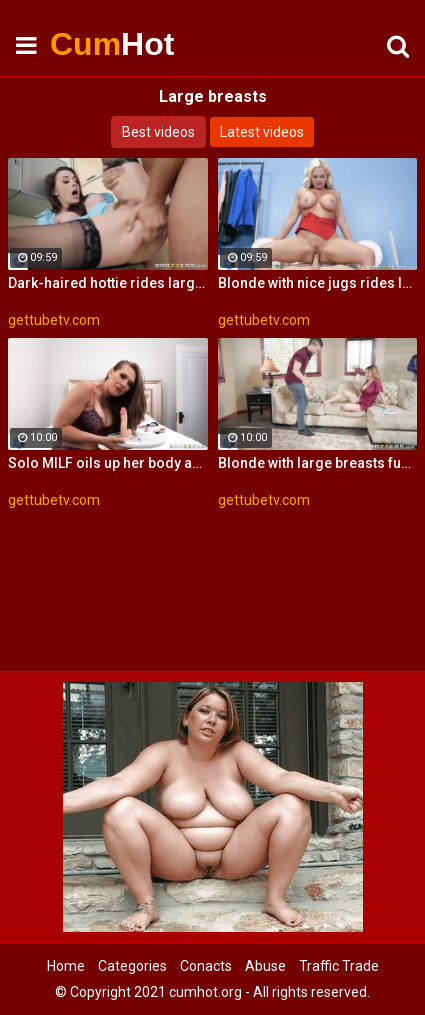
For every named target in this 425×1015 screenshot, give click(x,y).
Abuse (265, 966)
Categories (132, 966)
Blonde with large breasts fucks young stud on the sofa (318, 463)
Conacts (206, 966)
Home (66, 966)
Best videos (158, 132)
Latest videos (262, 132)
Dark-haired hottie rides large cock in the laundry (108, 283)
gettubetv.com (54, 320)
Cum (100, 44)
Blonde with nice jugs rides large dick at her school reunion (318, 283)
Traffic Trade (339, 966)
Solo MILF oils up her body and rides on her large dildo (108, 463)
